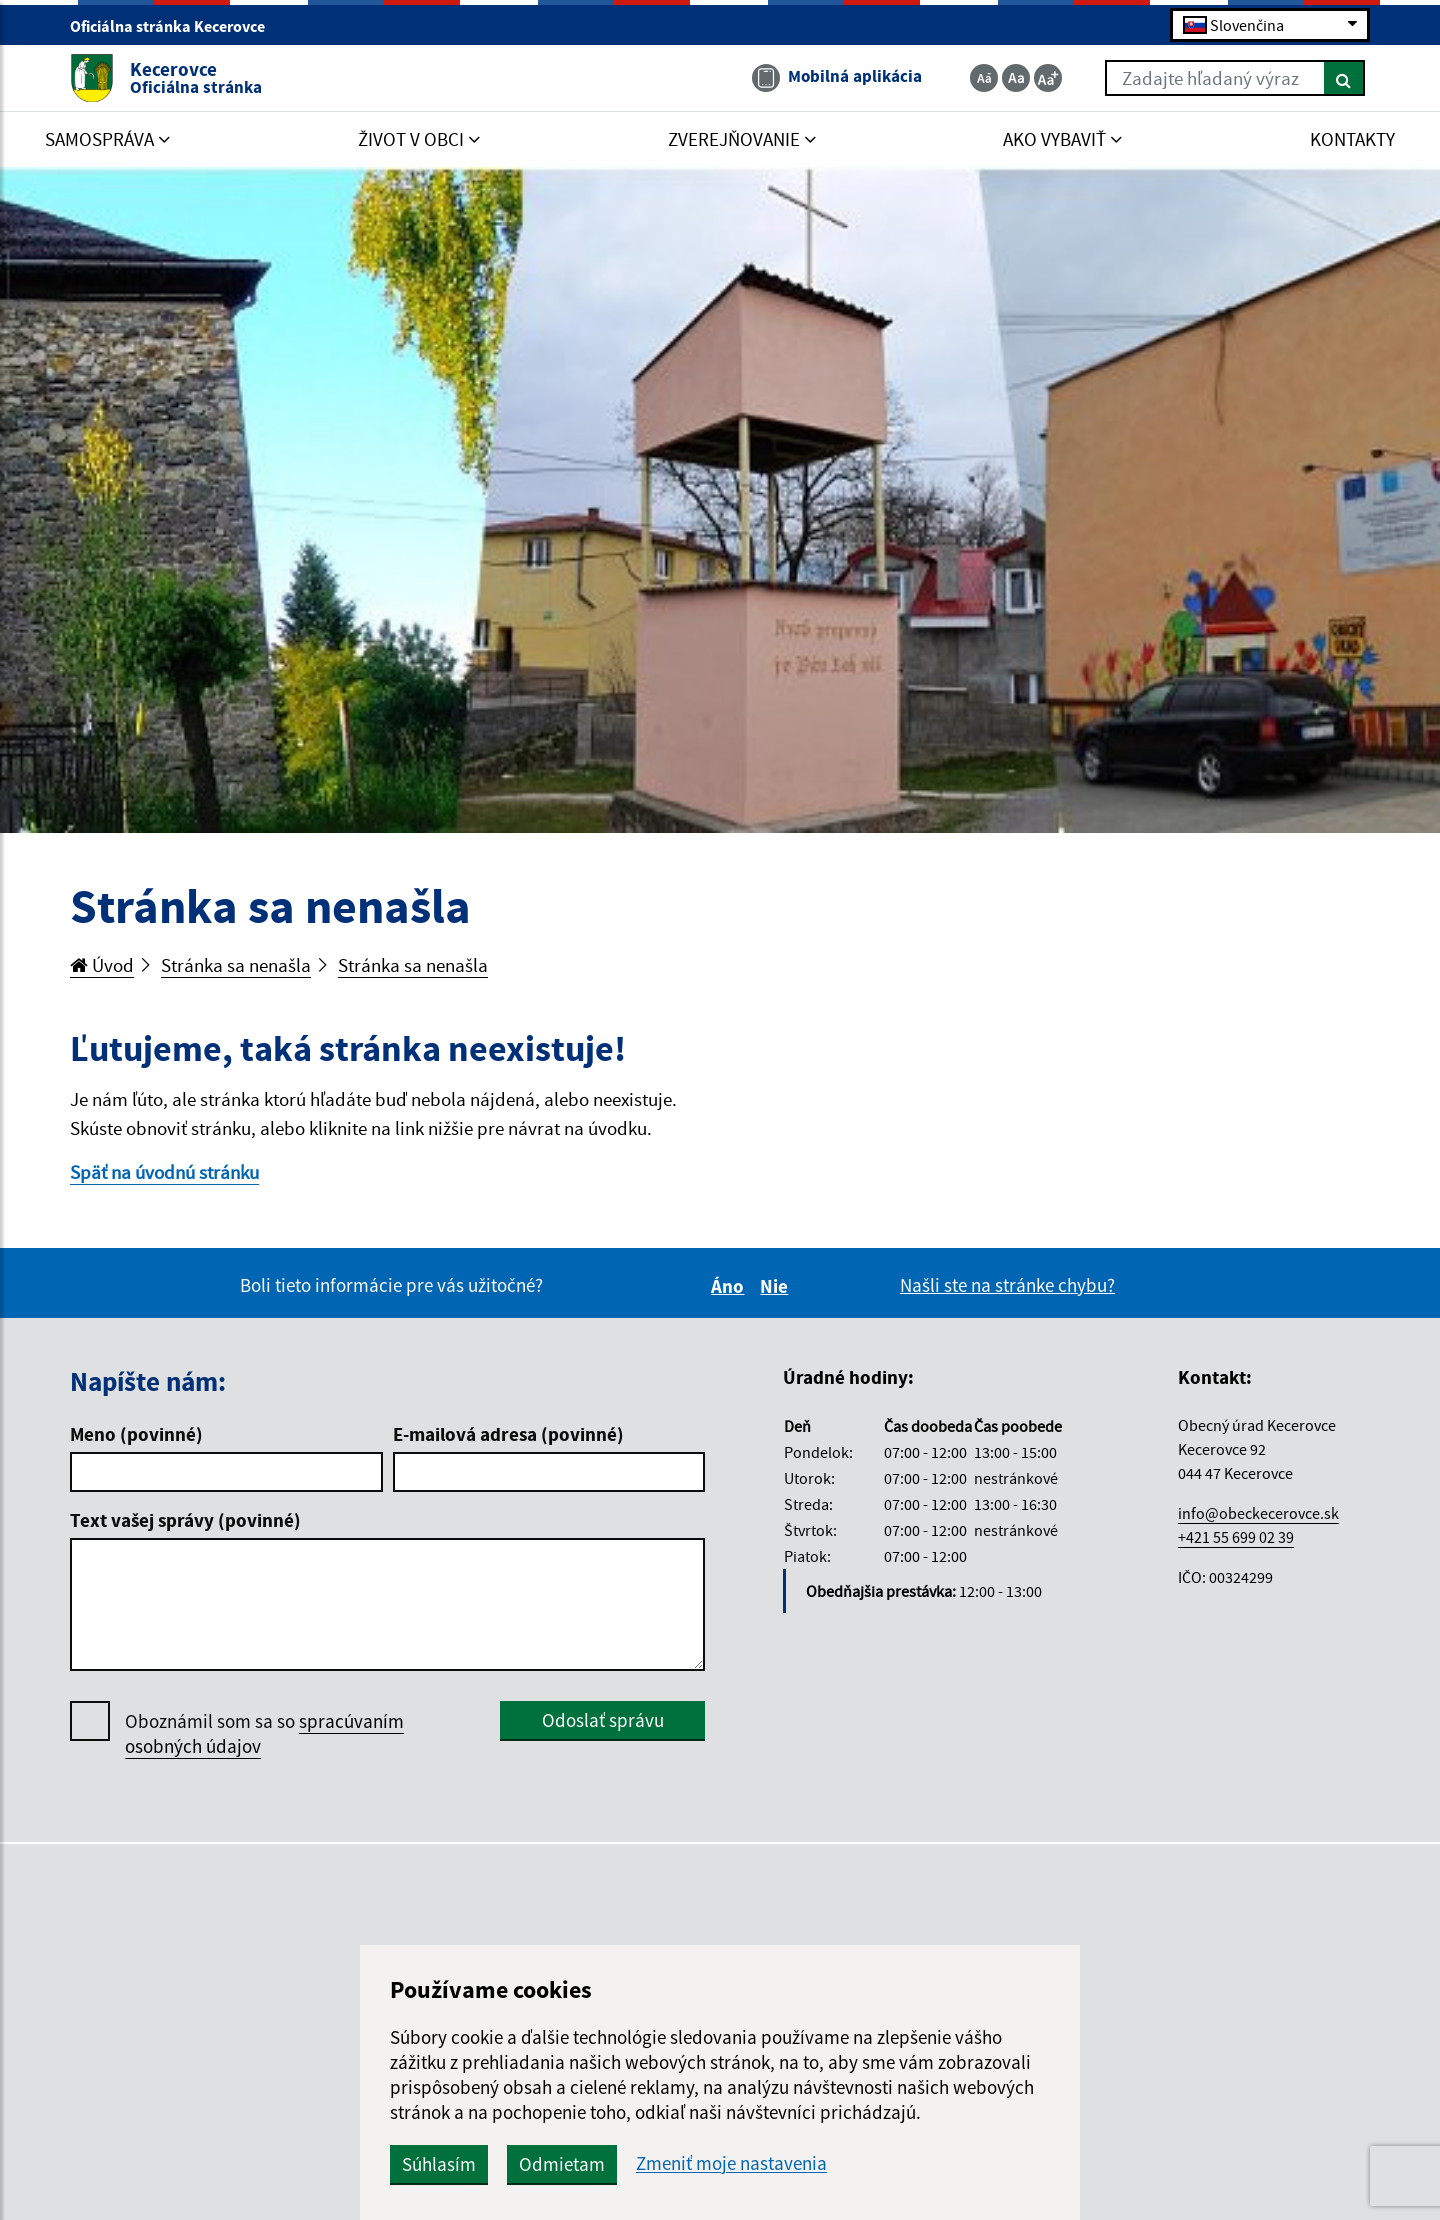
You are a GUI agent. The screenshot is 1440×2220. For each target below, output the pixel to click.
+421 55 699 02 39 (1236, 1537)
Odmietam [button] (562, 2164)
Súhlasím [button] (439, 2164)
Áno (730, 1286)
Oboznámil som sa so (264, 1734)
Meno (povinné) (136, 1434)
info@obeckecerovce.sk (1258, 1513)
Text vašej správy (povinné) (185, 1520)
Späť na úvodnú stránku (164, 1172)
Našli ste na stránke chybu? (1007, 1285)
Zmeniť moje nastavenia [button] (731, 2163)
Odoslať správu (603, 1720)
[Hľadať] (1344, 78)
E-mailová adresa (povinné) (508, 1434)
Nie (777, 1286)
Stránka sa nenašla (236, 965)
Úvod (102, 965)
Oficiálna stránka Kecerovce (176, 26)
